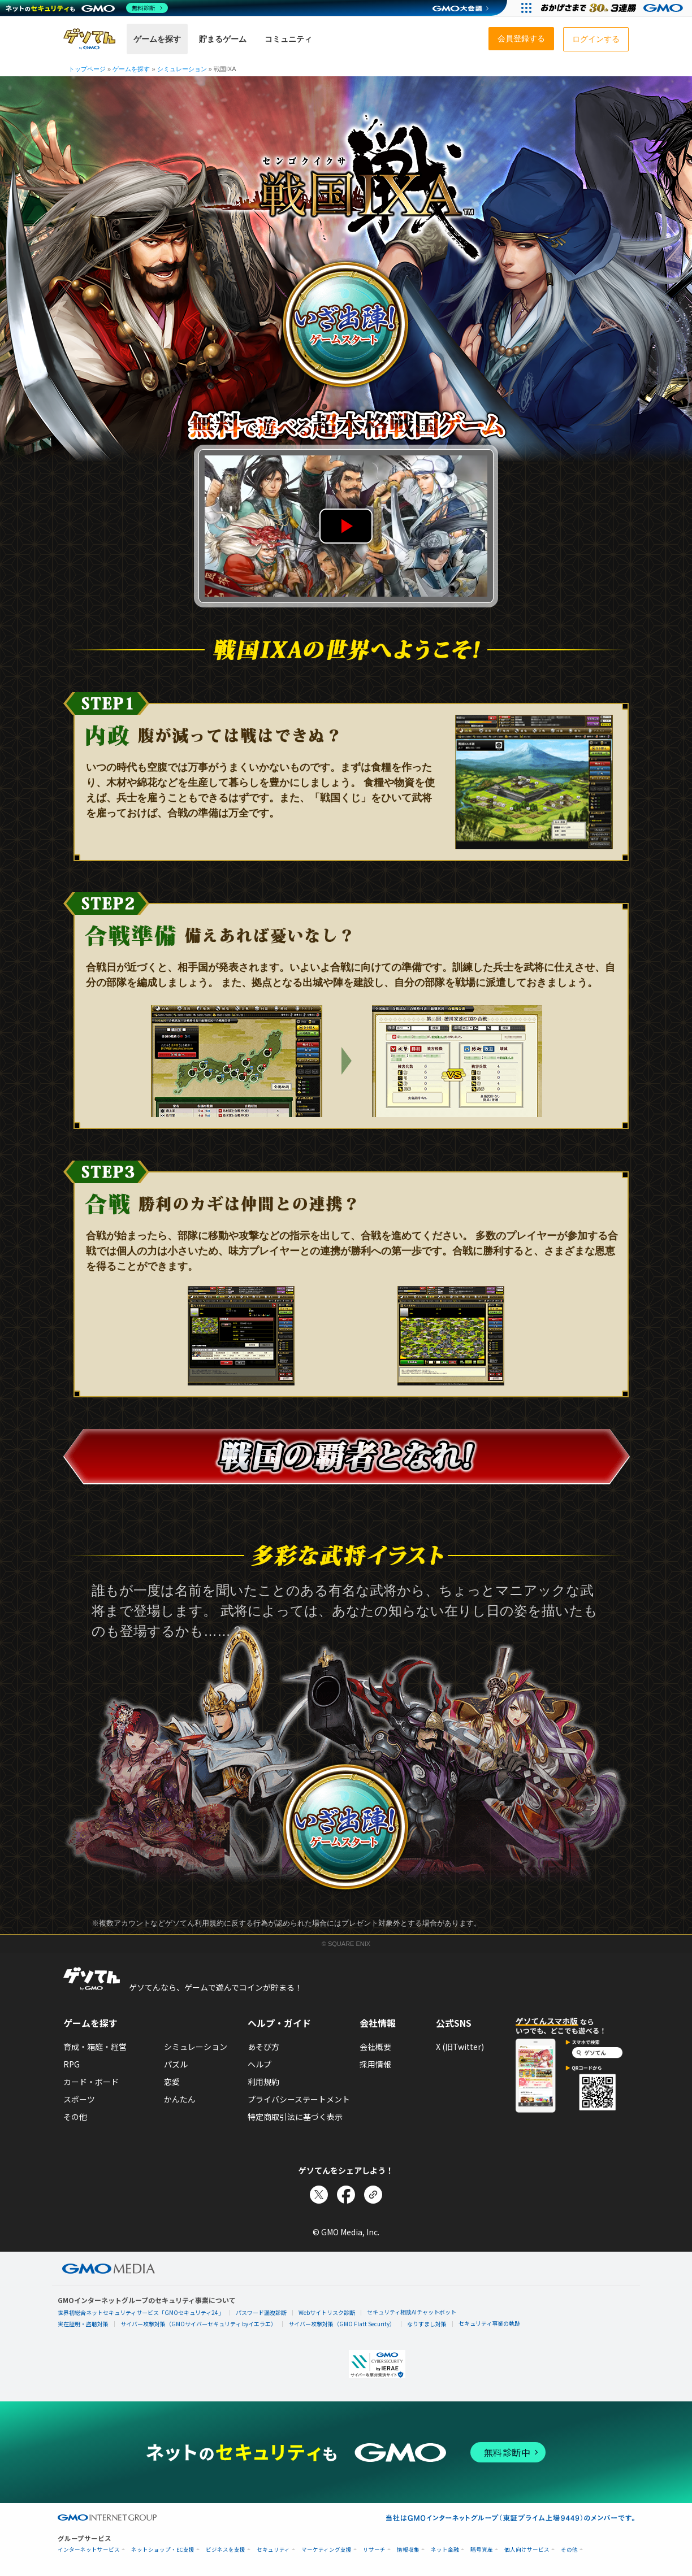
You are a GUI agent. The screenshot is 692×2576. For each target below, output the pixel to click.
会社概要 (375, 2046)
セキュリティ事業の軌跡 (489, 2323)
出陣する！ (346, 325)
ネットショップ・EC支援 (162, 2549)
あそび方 (263, 2046)
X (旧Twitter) (460, 2046)
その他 (75, 2116)
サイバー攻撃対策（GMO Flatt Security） (341, 2323)
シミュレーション (195, 2046)
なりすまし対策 (427, 2323)
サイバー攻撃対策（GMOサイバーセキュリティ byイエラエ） (198, 2323)
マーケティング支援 (326, 2549)
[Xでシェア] (319, 2195)
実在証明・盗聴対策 (83, 2323)
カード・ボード (91, 2081)
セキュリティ (273, 2549)
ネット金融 (445, 2549)
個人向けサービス (527, 2549)
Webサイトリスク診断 (327, 2312)
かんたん (180, 2099)
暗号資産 (481, 2549)
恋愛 (172, 2081)
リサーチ (374, 2549)
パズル (176, 2064)
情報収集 (408, 2549)
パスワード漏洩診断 (261, 2312)
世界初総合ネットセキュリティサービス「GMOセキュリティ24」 (141, 2312)
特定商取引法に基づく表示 (295, 2116)
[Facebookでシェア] (346, 2195)
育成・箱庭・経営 (95, 2046)
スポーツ (79, 2099)
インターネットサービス (89, 2549)
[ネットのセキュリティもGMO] (87, 8)
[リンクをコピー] (373, 2195)
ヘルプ (259, 2064)
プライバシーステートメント (299, 2099)
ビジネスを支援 (225, 2549)
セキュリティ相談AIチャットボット (411, 2312)
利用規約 (263, 2081)
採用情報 (375, 2064)
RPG (71, 2064)
